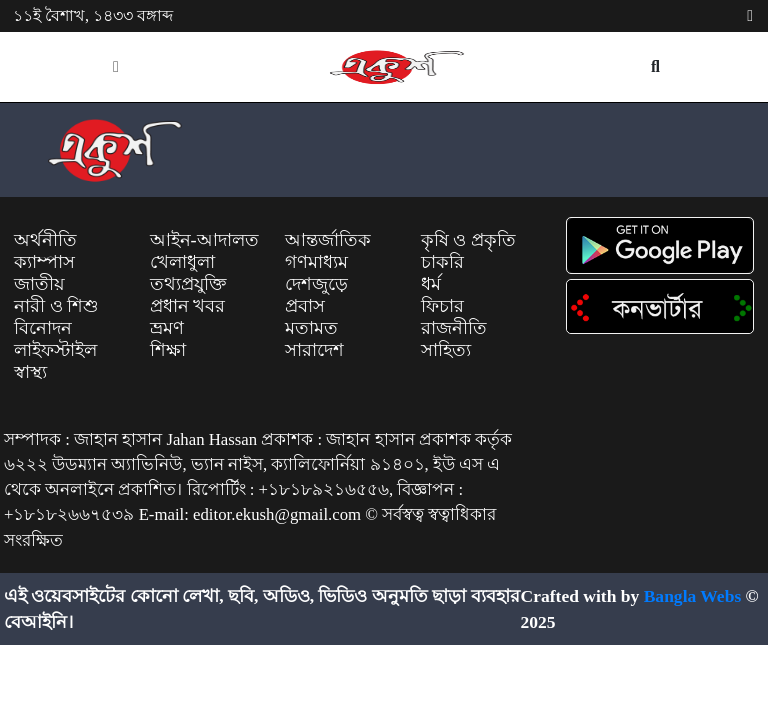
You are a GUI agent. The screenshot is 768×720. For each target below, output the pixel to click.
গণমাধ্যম (316, 262)
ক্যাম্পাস (44, 262)
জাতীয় (39, 284)
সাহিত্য (446, 350)
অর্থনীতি (45, 240)
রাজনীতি (454, 328)
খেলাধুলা (182, 262)
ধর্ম (431, 284)
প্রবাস (305, 306)
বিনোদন (43, 328)
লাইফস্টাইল (55, 350)
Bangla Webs (693, 596)
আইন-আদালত (204, 240)
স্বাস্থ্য (30, 372)
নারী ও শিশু (56, 306)
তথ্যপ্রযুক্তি (188, 284)
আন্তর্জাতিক (328, 240)
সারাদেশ (314, 350)
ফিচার (442, 306)
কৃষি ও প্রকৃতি (468, 240)
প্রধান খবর (188, 306)
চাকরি (442, 262)
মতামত (311, 328)
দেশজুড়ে (316, 284)
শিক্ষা (168, 350)
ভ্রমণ (167, 328)
